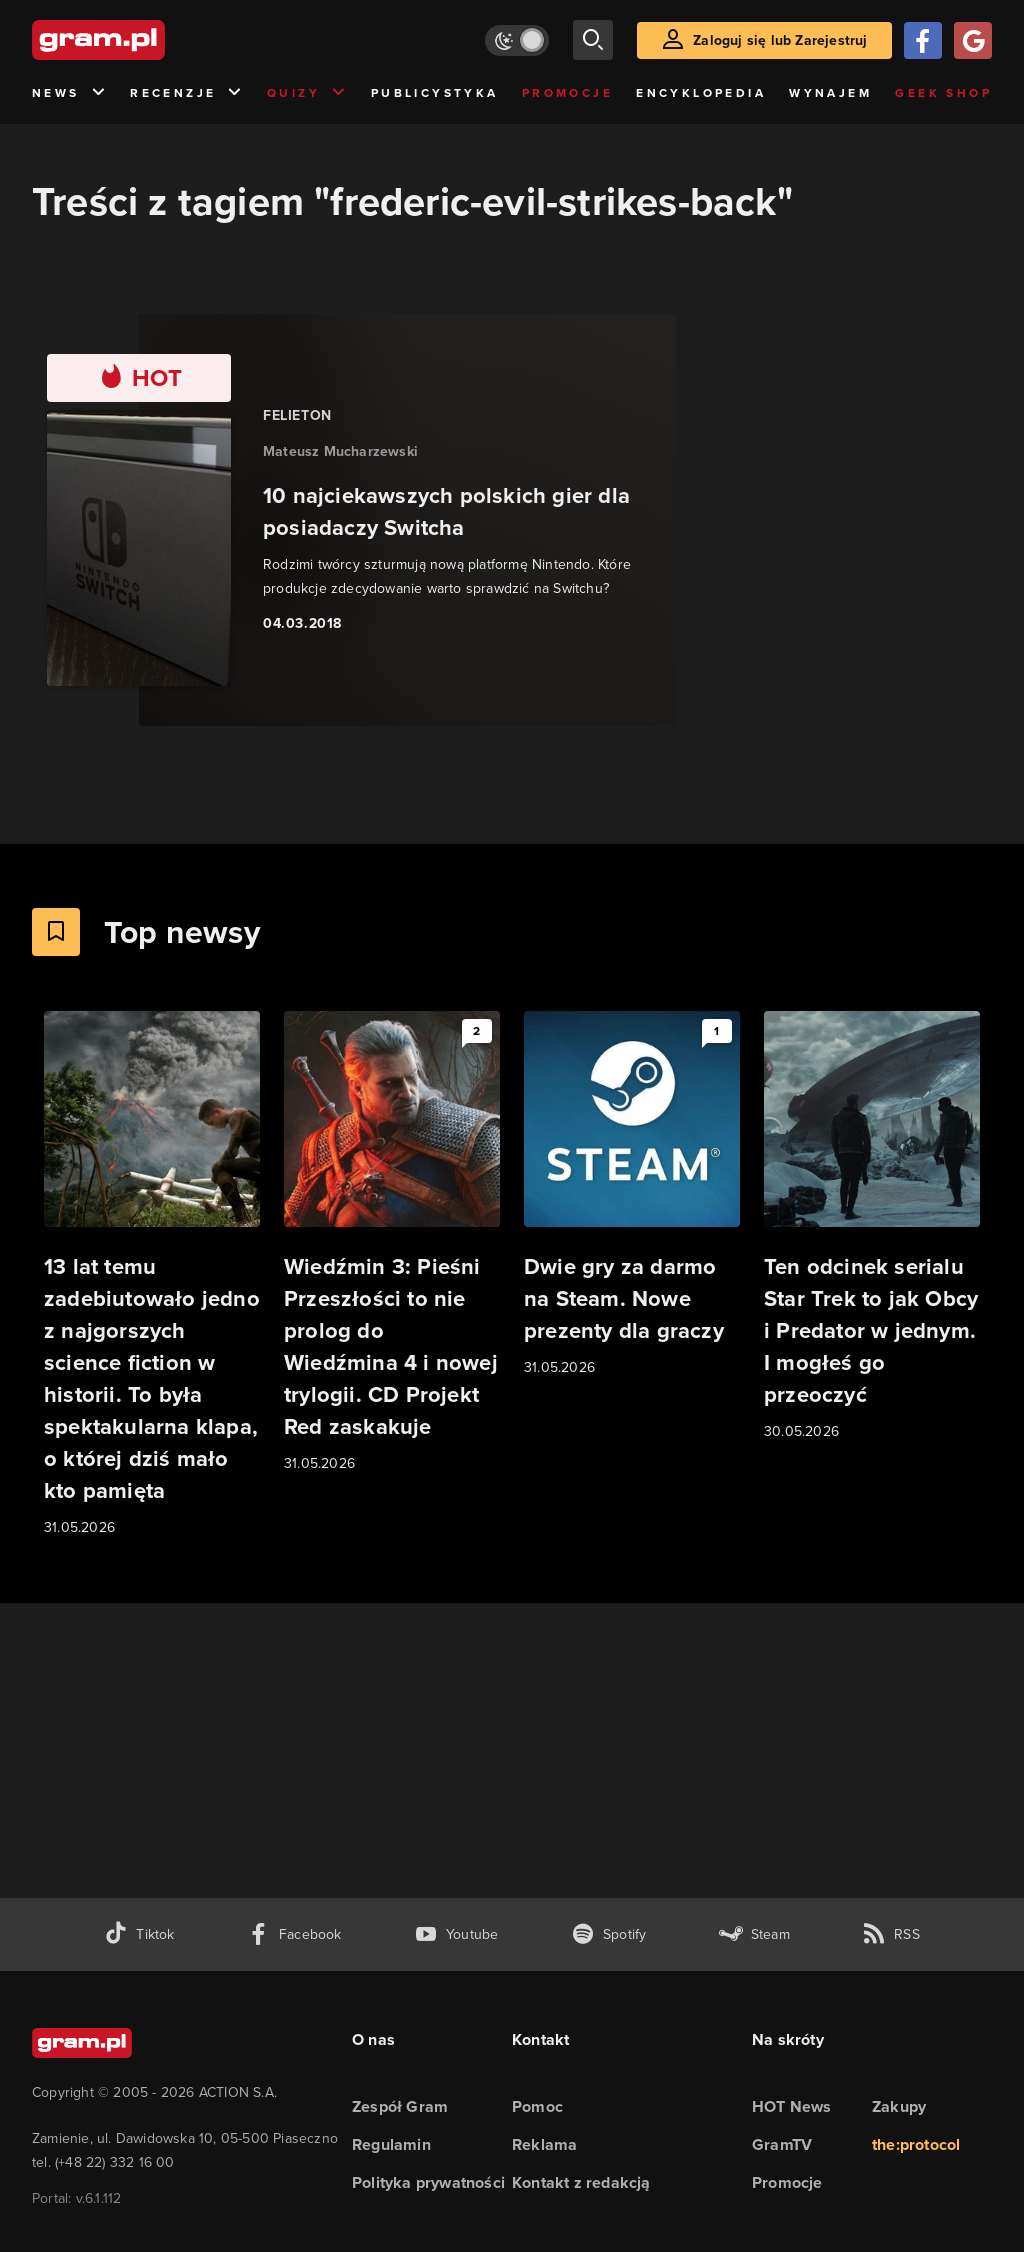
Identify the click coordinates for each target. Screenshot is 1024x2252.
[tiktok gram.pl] (139, 1934)
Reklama (544, 2144)
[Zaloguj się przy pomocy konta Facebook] (923, 40)
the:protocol (916, 2144)
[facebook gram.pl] (294, 1934)
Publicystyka (435, 93)
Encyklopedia (701, 93)
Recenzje (187, 93)
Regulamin (391, 2144)
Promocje (567, 93)
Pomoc (537, 2106)
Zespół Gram (400, 2106)
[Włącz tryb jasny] (517, 40)
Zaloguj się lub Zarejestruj (780, 40)
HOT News (792, 2106)
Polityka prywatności (428, 2182)
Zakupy (899, 2106)
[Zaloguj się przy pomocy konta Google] (973, 40)
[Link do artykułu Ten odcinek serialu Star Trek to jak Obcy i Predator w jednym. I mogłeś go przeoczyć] (872, 1227)
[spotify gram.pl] (609, 1934)
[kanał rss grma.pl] (891, 1934)
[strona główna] (148, 40)
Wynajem (830, 93)
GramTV (782, 2144)
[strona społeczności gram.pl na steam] (754, 1934)
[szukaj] (593, 40)
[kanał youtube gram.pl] (456, 1934)
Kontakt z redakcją (581, 2182)
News (69, 93)
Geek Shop (943, 93)
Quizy (307, 93)
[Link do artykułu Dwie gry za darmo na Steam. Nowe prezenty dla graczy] (632, 1195)
